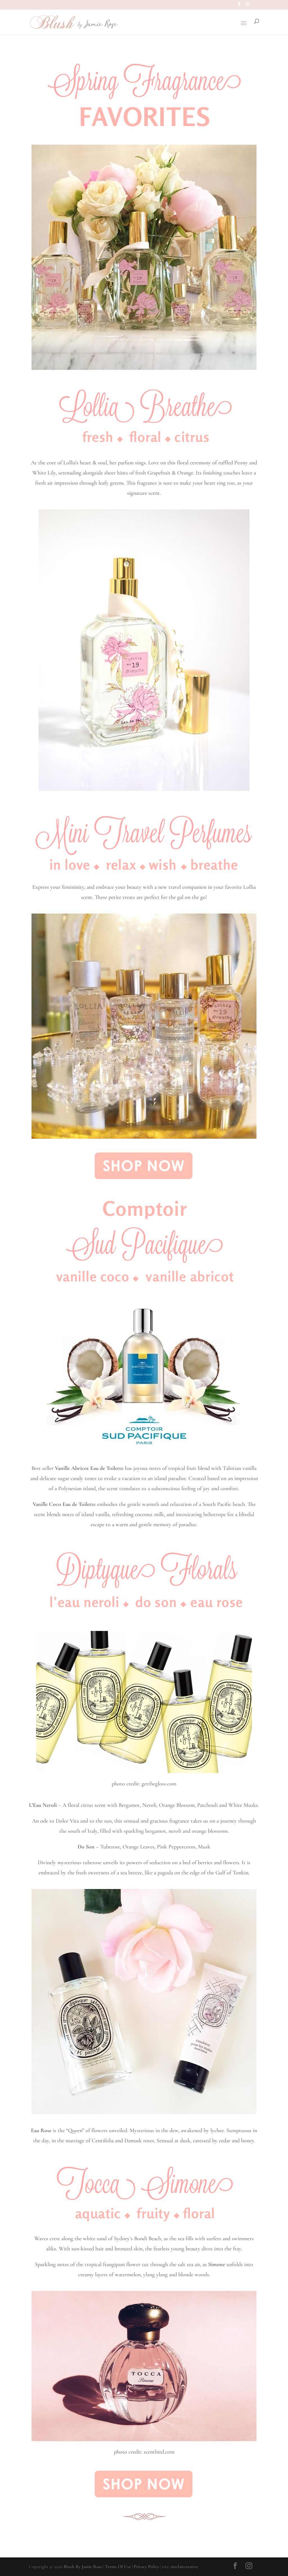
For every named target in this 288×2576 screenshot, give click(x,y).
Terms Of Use (118, 2567)
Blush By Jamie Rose (83, 2567)
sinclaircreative (184, 2567)
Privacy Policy (146, 2567)
